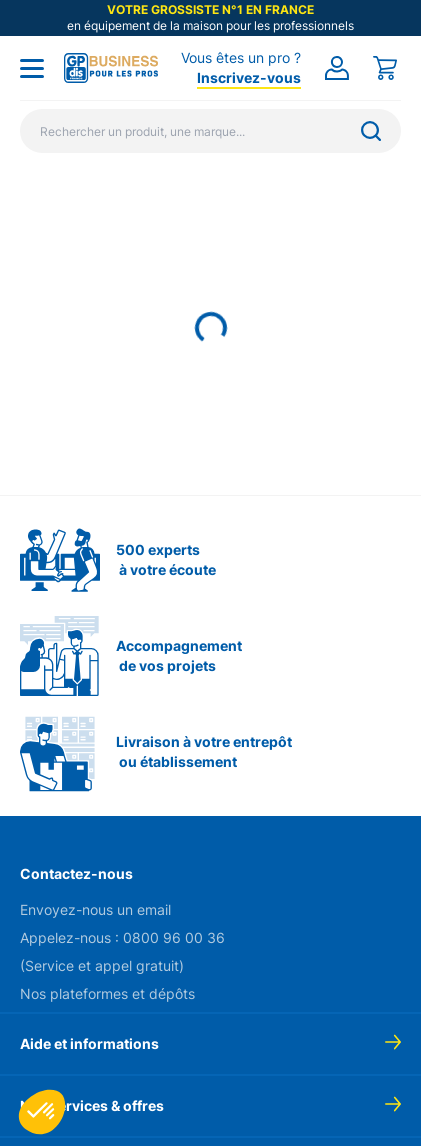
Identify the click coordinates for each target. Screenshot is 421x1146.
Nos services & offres (92, 1105)
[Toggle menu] (32, 68)
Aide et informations (89, 1043)
